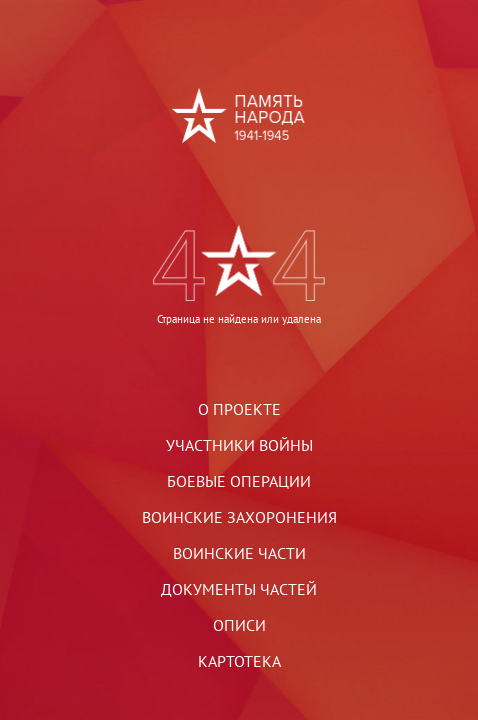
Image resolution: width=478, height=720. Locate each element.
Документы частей (239, 589)
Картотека (239, 661)
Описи (239, 625)
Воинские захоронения (239, 517)
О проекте (239, 409)
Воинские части (239, 553)
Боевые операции (239, 481)
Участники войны (239, 445)
